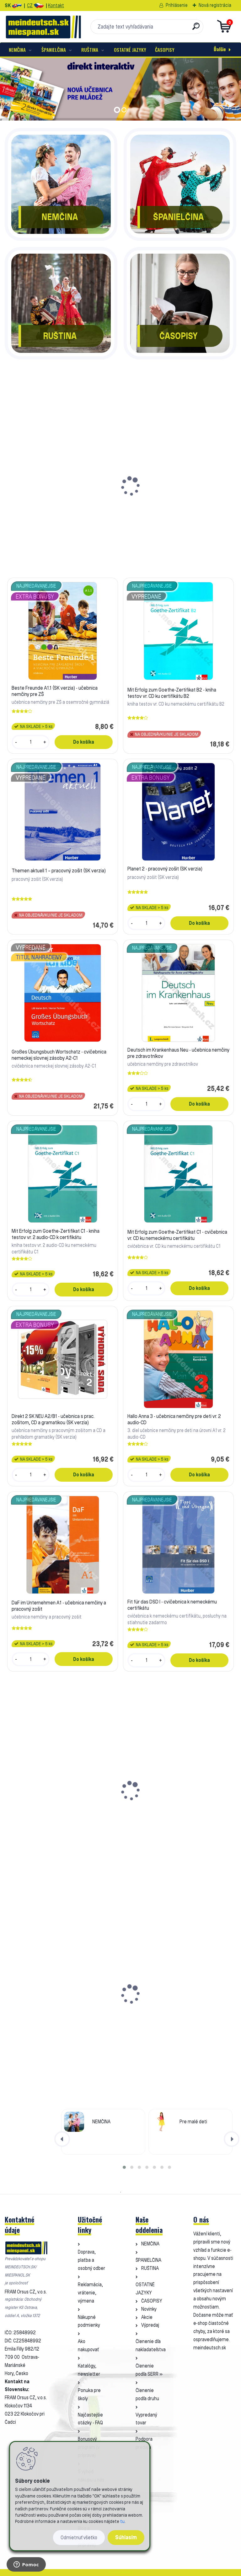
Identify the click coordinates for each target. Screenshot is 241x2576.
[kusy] (28, 557)
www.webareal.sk (127, 2572)
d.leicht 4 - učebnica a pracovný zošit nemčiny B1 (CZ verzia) (177, 2014)
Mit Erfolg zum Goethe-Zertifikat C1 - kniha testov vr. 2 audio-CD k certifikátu (55, 1234)
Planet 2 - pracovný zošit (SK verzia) (164, 868)
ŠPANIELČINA (53, 49)
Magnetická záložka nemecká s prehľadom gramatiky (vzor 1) (171, 1811)
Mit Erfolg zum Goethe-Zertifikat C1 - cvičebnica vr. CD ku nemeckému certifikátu (177, 1235)
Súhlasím (126, 2537)
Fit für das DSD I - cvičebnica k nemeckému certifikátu (172, 1605)
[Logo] (43, 26)
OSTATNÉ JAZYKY (130, 49)
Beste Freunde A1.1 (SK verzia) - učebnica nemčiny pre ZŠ (60, 506)
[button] (124, 2167)
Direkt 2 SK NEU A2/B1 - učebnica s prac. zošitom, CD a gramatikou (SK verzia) (53, 1419)
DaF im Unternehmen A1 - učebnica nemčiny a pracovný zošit (59, 1606)
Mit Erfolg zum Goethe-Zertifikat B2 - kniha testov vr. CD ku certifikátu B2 (179, 510)
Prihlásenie (177, 5)
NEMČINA (17, 49)
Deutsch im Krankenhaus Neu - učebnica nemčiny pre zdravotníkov (178, 1053)
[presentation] (62, 2139)
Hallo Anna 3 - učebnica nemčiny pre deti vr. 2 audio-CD (174, 1419)
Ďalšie (220, 49)
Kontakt (56, 5)
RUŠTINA (89, 49)
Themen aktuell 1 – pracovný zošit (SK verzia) (59, 870)
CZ (30, 5)
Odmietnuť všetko (79, 2537)
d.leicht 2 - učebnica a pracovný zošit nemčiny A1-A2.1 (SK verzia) (59, 2014)
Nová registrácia (215, 5)
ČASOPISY (164, 49)
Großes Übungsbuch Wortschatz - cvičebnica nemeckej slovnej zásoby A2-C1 (59, 1055)
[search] (196, 29)
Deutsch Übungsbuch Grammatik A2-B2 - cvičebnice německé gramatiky (51, 1811)
